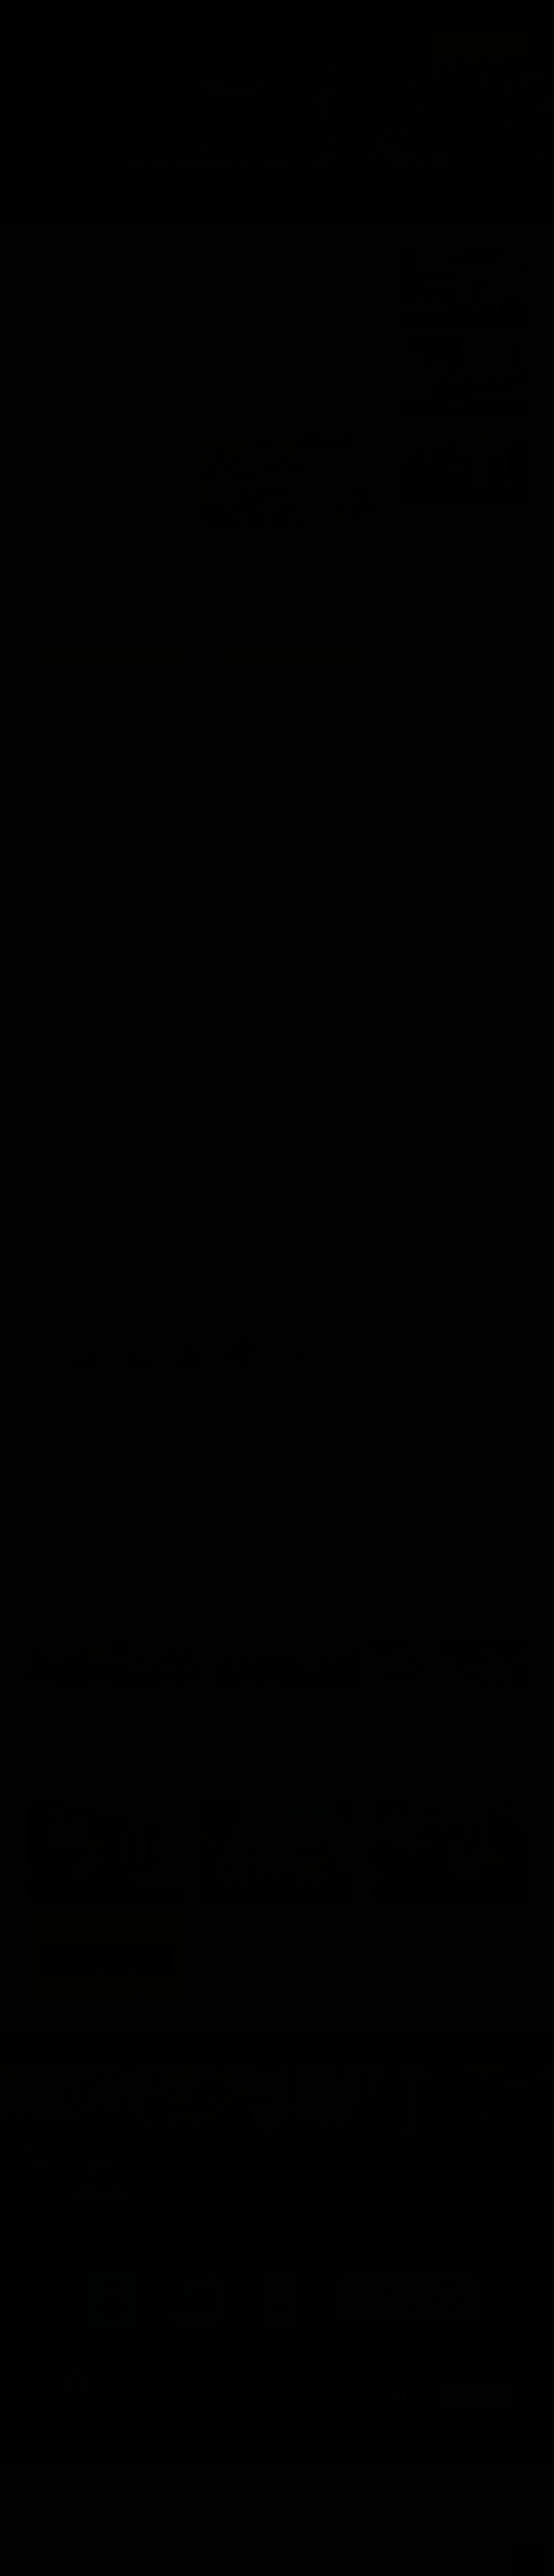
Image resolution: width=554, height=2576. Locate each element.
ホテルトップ (53, 216)
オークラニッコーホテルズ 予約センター (270, 2502)
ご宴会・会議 (103, 216)
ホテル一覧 (107, 2502)
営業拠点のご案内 (355, 2502)
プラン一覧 (149, 216)
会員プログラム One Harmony (169, 2502)
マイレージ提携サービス (420, 2502)
